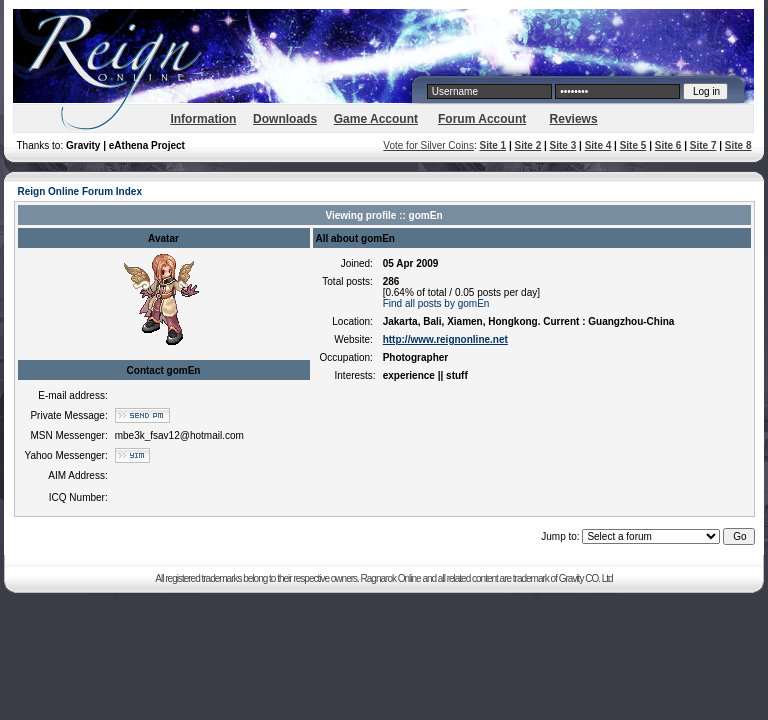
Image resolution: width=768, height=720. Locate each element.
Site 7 (703, 145)
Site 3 (563, 145)
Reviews (574, 119)
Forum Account (482, 119)
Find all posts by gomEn (436, 303)
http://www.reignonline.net (445, 339)
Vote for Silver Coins (428, 145)
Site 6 (668, 145)
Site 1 (492, 145)
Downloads (285, 119)
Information (203, 119)
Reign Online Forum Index (80, 191)
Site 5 (633, 145)
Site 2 (528, 145)
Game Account (376, 119)
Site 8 (738, 145)
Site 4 (598, 145)
